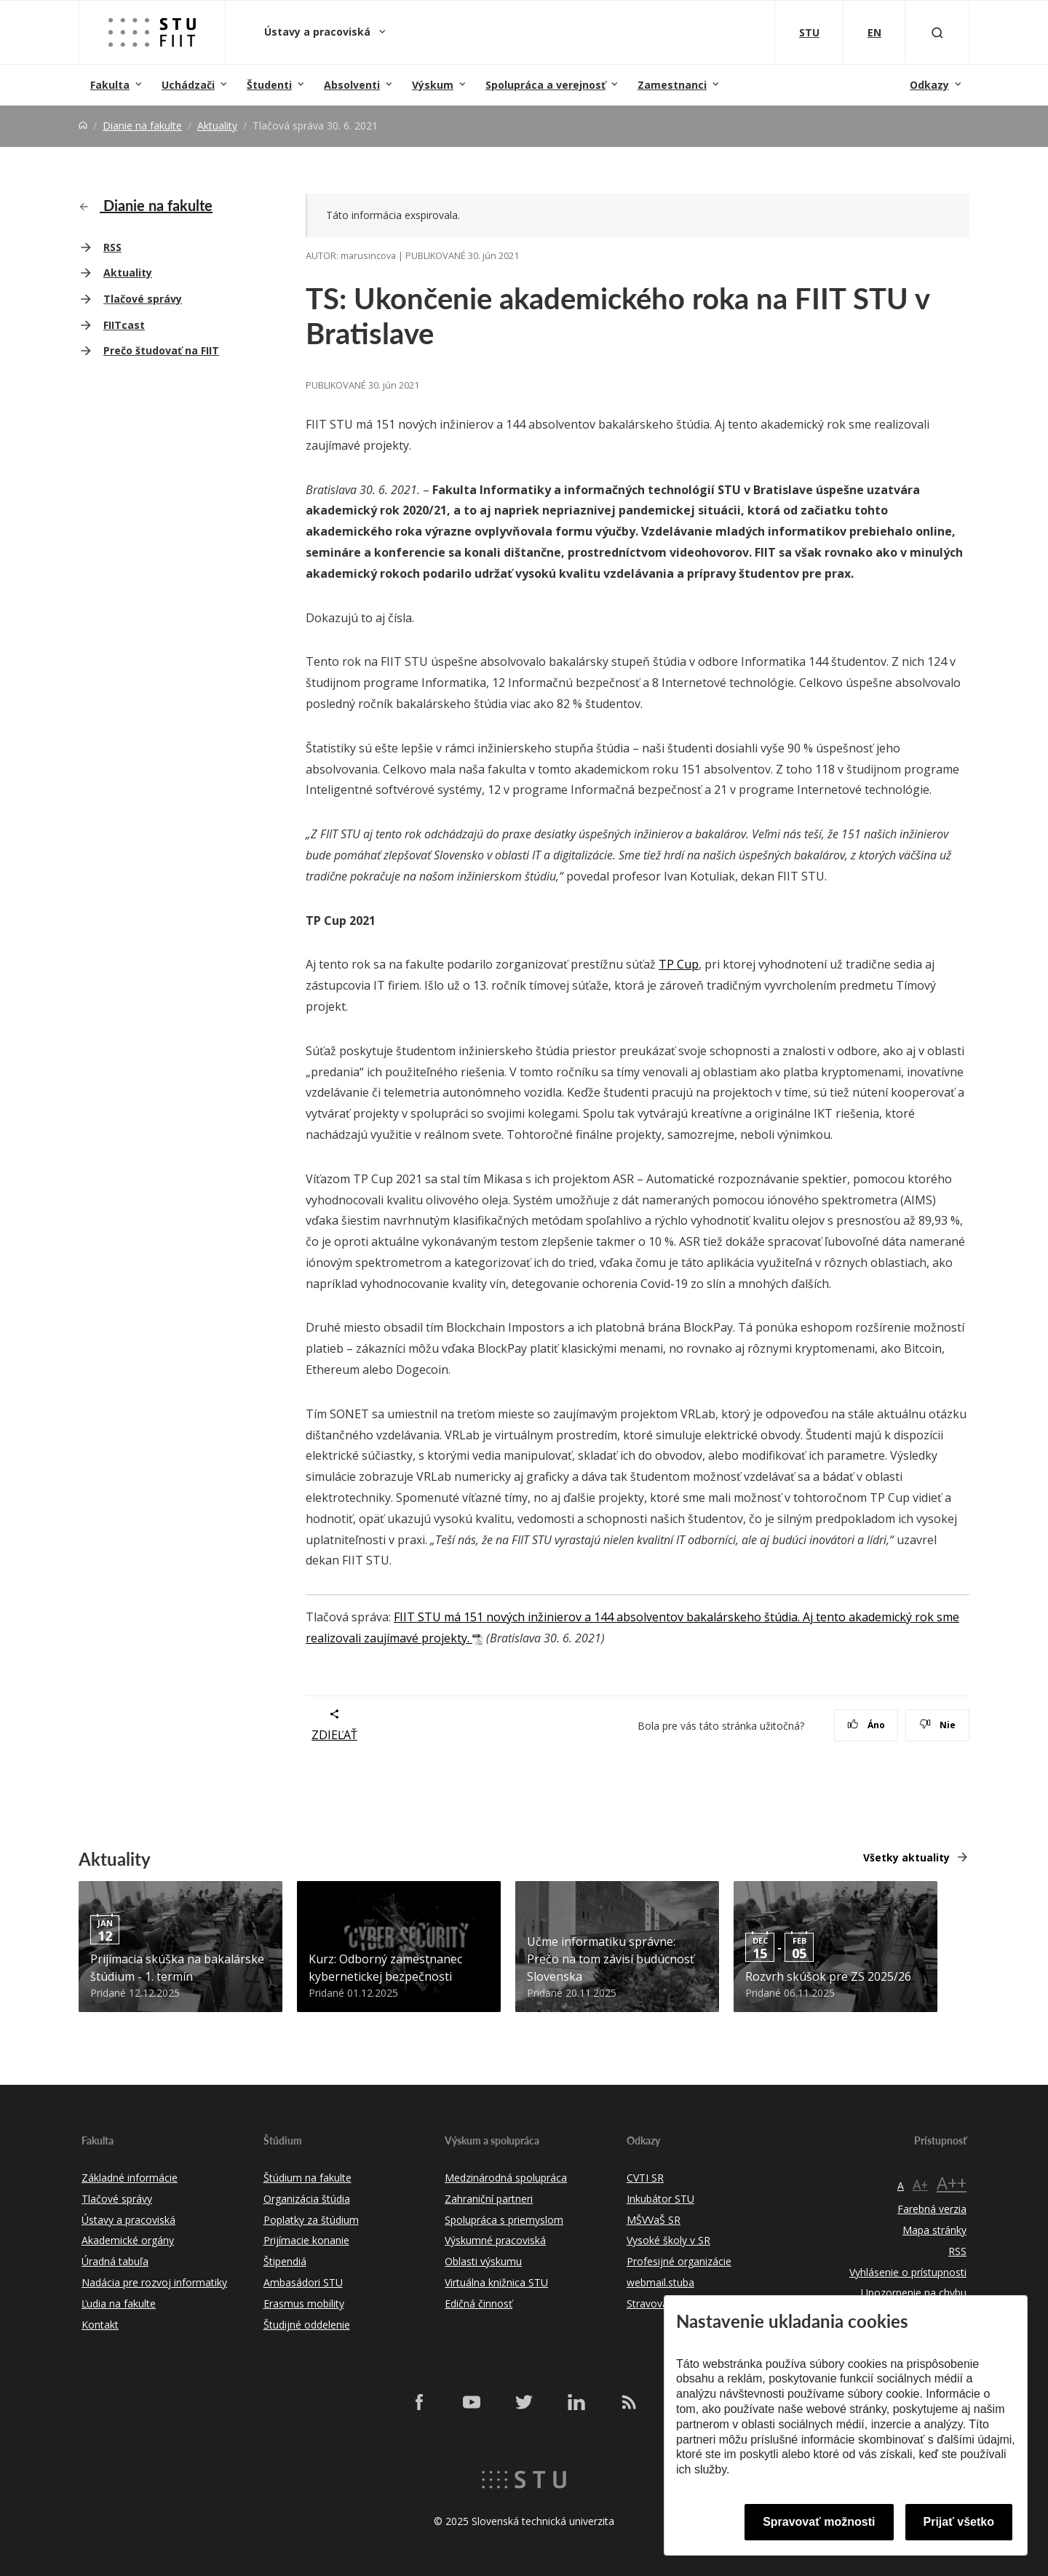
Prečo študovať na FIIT (161, 350)
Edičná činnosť (478, 2303)
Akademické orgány (128, 2240)
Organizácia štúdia (306, 2199)
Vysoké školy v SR (668, 2240)
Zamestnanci (672, 85)
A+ (920, 2184)
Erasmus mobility (303, 2303)
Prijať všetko (959, 2522)
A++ (951, 2183)
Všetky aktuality (906, 1857)
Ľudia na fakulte (119, 2303)
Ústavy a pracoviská (318, 32)
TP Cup (679, 964)
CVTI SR (645, 2178)
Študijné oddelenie (306, 2324)
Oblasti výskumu (483, 2261)
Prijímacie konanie (306, 2240)
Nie (937, 1725)
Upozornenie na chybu (913, 2292)
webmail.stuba (660, 2282)
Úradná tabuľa (115, 2261)
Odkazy (929, 85)
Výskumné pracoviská (495, 2240)
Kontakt (100, 2324)
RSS (112, 247)
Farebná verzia (931, 2209)
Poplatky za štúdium (311, 2220)
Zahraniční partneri (489, 2199)
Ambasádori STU (303, 2282)
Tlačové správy (142, 299)
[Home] (83, 125)
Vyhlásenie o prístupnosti (907, 2272)
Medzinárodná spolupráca (506, 2178)
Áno (866, 1725)
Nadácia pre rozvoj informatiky (154, 2282)
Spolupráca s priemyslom (504, 2220)
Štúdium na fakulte (307, 2178)
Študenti (269, 85)
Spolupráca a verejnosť (545, 85)
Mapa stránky (934, 2230)
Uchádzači (188, 85)
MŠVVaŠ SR (653, 2220)
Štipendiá (284, 2261)
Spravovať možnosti (819, 2522)
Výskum (432, 85)
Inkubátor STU (660, 2199)
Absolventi (352, 85)
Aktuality (217, 125)
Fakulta (110, 85)
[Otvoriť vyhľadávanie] (937, 32)
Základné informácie (130, 2178)
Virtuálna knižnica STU (496, 2282)
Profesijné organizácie (679, 2261)
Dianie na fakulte (142, 125)
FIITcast (124, 325)
